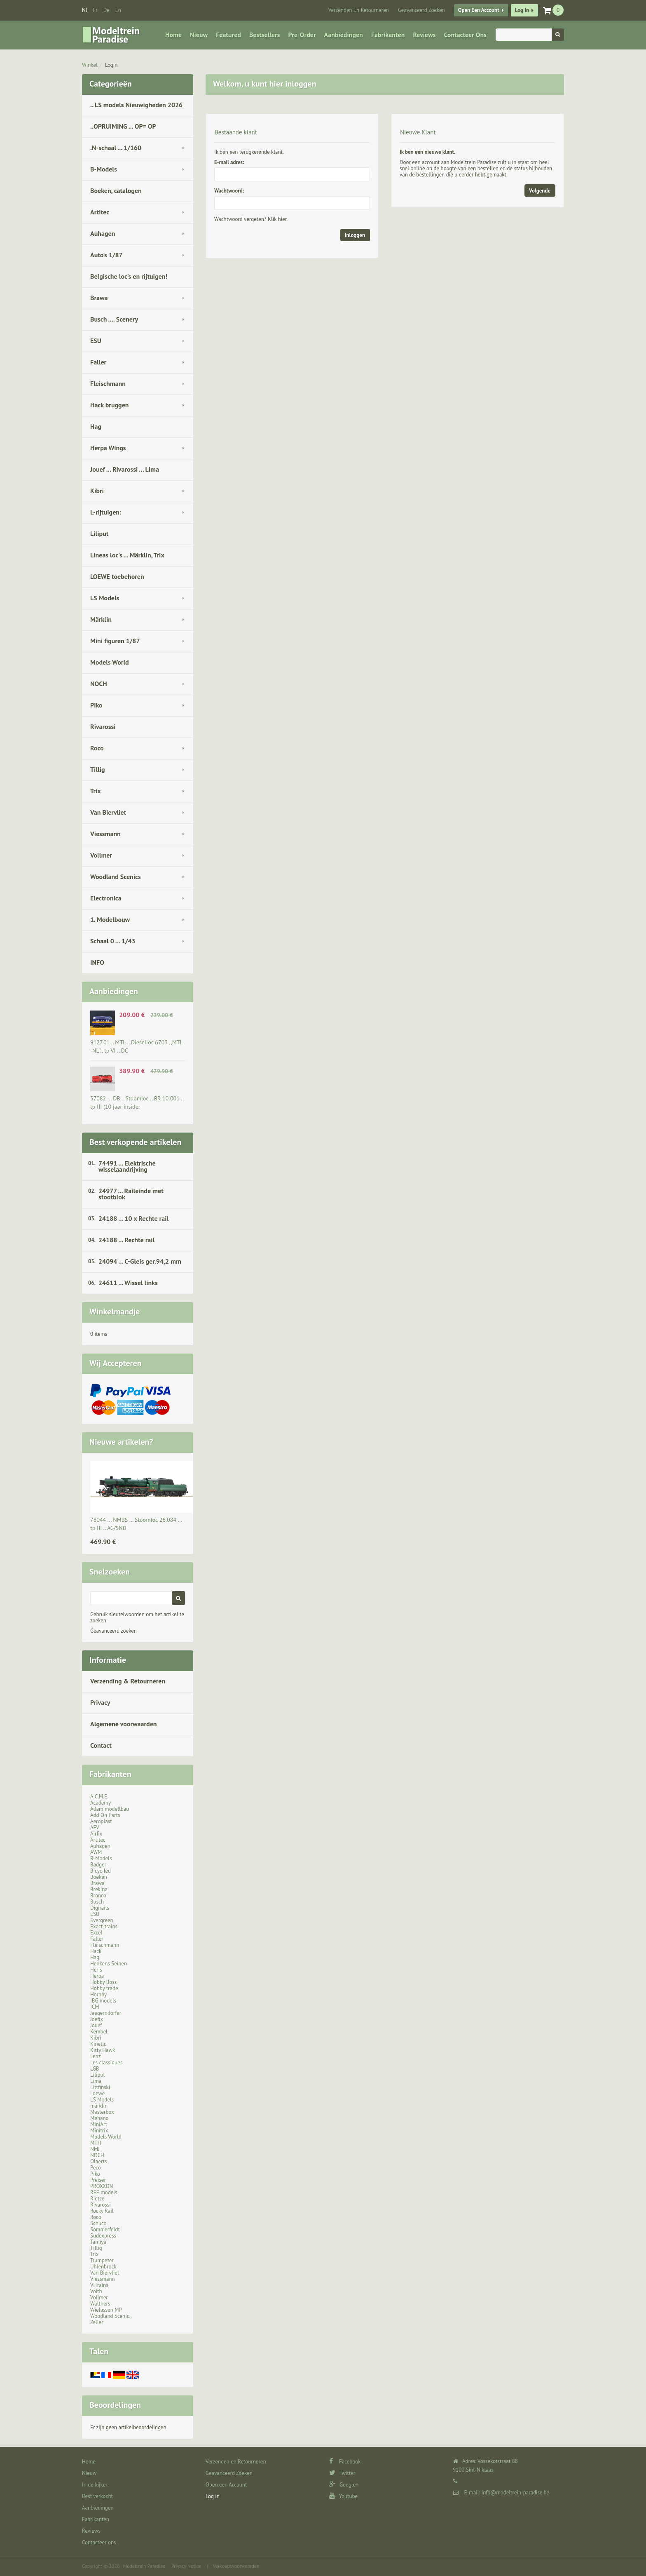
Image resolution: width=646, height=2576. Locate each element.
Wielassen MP (106, 2309)
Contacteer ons (465, 35)
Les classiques (106, 2062)
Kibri (97, 491)
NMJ (95, 2149)
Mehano (99, 2118)
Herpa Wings (108, 448)
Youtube (343, 2496)
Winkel (90, 64)
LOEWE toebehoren (117, 576)
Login (111, 64)
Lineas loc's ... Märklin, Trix (127, 555)
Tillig (97, 769)
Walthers (100, 2303)
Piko (96, 705)
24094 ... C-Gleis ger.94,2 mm (139, 1261)
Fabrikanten (388, 35)
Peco (95, 2167)
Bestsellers (264, 35)
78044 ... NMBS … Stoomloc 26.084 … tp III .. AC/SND (136, 1524)
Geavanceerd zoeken (113, 1630)
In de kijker (95, 2484)
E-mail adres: (229, 162)
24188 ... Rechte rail (126, 1240)
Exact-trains (103, 1926)
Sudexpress (103, 2235)
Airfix (96, 1833)
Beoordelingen (115, 2405)
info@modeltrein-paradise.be (515, 2492)
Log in (522, 10)
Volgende (539, 190)
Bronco (98, 1895)
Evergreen (101, 1920)
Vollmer (101, 855)
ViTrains (99, 2285)
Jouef (96, 2025)
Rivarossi (103, 726)
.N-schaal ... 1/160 (115, 147)
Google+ (343, 2484)
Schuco (98, 2223)
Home (173, 35)
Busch (97, 1901)
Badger (98, 1864)
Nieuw (199, 35)
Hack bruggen (109, 405)
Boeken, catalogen (116, 190)
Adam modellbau (109, 1808)
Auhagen (102, 233)
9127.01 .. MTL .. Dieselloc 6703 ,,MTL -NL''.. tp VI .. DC (136, 1046)
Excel (96, 1932)
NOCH (98, 683)
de (106, 10)
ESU (95, 340)
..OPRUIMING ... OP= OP (123, 126)
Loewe (97, 2093)
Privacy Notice (186, 2566)
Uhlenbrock (103, 2266)
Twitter (342, 2473)
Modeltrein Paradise (144, 2566)
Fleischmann (108, 383)
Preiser (98, 2179)
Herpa (97, 1975)
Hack (95, 1951)
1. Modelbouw (110, 919)
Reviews (424, 35)
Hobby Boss (103, 1982)
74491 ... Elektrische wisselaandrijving (127, 1166)
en (118, 10)
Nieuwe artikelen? (121, 1441)
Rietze (97, 2198)
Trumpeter (102, 2260)
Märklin (101, 619)
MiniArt (98, 2124)
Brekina (99, 1889)
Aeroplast (101, 1821)
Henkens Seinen (108, 1963)
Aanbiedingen (343, 35)
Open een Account (478, 10)
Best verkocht (97, 2496)
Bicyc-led (100, 1870)
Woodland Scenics (115, 876)
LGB (94, 2068)
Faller (98, 362)
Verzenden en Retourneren (358, 10)
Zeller (96, 2322)
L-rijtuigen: (105, 512)
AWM (96, 1852)
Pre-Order (302, 35)
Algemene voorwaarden (123, 1724)
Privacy (100, 1702)
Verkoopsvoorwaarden (236, 2566)
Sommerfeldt (105, 2229)
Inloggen (355, 235)
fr (95, 10)
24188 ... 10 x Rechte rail (133, 1218)
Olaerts (98, 2161)
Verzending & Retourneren (127, 1681)
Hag (95, 426)
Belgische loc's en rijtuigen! (128, 276)
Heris (96, 1969)
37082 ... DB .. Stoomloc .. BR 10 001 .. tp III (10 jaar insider (136, 1102)
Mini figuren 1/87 (115, 641)
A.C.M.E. (99, 1796)
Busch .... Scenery (114, 319)
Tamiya (98, 2241)
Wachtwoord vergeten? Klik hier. (251, 219)
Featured (228, 35)
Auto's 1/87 (106, 255)
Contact (101, 1745)
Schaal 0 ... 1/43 (113, 941)
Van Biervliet (108, 812)
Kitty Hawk (102, 2050)
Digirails (99, 1907)
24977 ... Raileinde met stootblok (131, 1194)
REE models (103, 2192)
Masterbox (102, 2111)
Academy (100, 1802)
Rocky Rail (101, 2210)
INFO (97, 962)
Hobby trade (104, 1988)
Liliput (99, 533)
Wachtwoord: (229, 191)
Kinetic (98, 2043)
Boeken (98, 1876)
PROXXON (101, 2186)
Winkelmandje (114, 1311)
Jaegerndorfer (105, 2013)
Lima (95, 2081)
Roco (97, 748)
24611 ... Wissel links (128, 1283)
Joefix (96, 2019)
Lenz (95, 2056)
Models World (109, 662)
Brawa (99, 298)
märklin (99, 2105)
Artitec (99, 212)
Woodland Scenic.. (111, 2316)
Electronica (106, 898)
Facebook (345, 2461)
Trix (95, 791)
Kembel (99, 2031)
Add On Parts (105, 1815)
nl (84, 10)
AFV (94, 1827)
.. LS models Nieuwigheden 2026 (136, 105)
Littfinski (100, 2087)
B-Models (103, 169)
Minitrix (99, 2130)
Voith (96, 2291)
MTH (95, 2142)
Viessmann (105, 834)
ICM (94, 2006)
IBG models (103, 2000)
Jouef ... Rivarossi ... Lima (124, 469)
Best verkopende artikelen (135, 1142)
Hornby (98, 1994)
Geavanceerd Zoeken (421, 10)
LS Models (104, 598)
